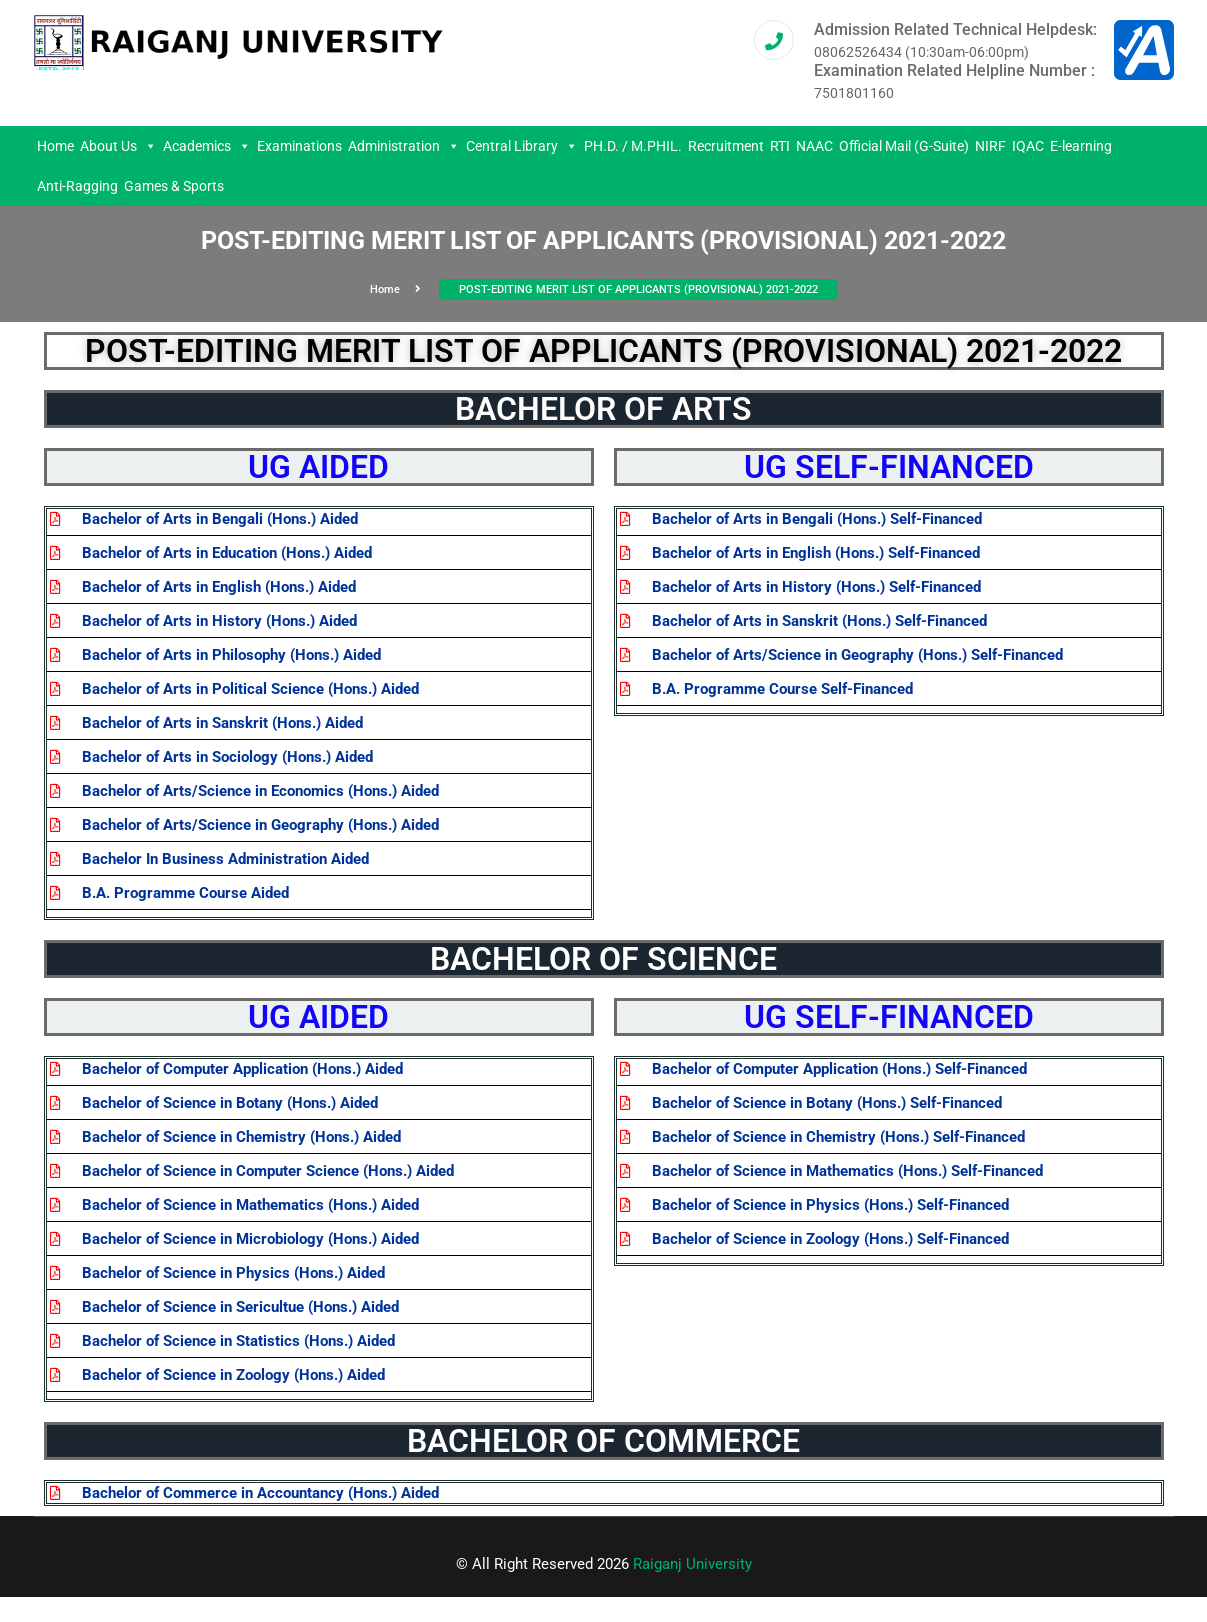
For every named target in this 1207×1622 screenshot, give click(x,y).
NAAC (814, 146)
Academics (207, 146)
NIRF (990, 146)
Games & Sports (174, 186)
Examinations (299, 146)
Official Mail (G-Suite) (904, 146)
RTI (780, 146)
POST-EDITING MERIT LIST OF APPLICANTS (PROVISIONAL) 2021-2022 (638, 289)
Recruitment (726, 146)
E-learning (1081, 146)
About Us (118, 146)
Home (55, 146)
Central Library (522, 146)
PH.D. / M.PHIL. (633, 146)
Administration (404, 146)
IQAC (1028, 146)
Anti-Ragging (77, 186)
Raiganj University (692, 1564)
